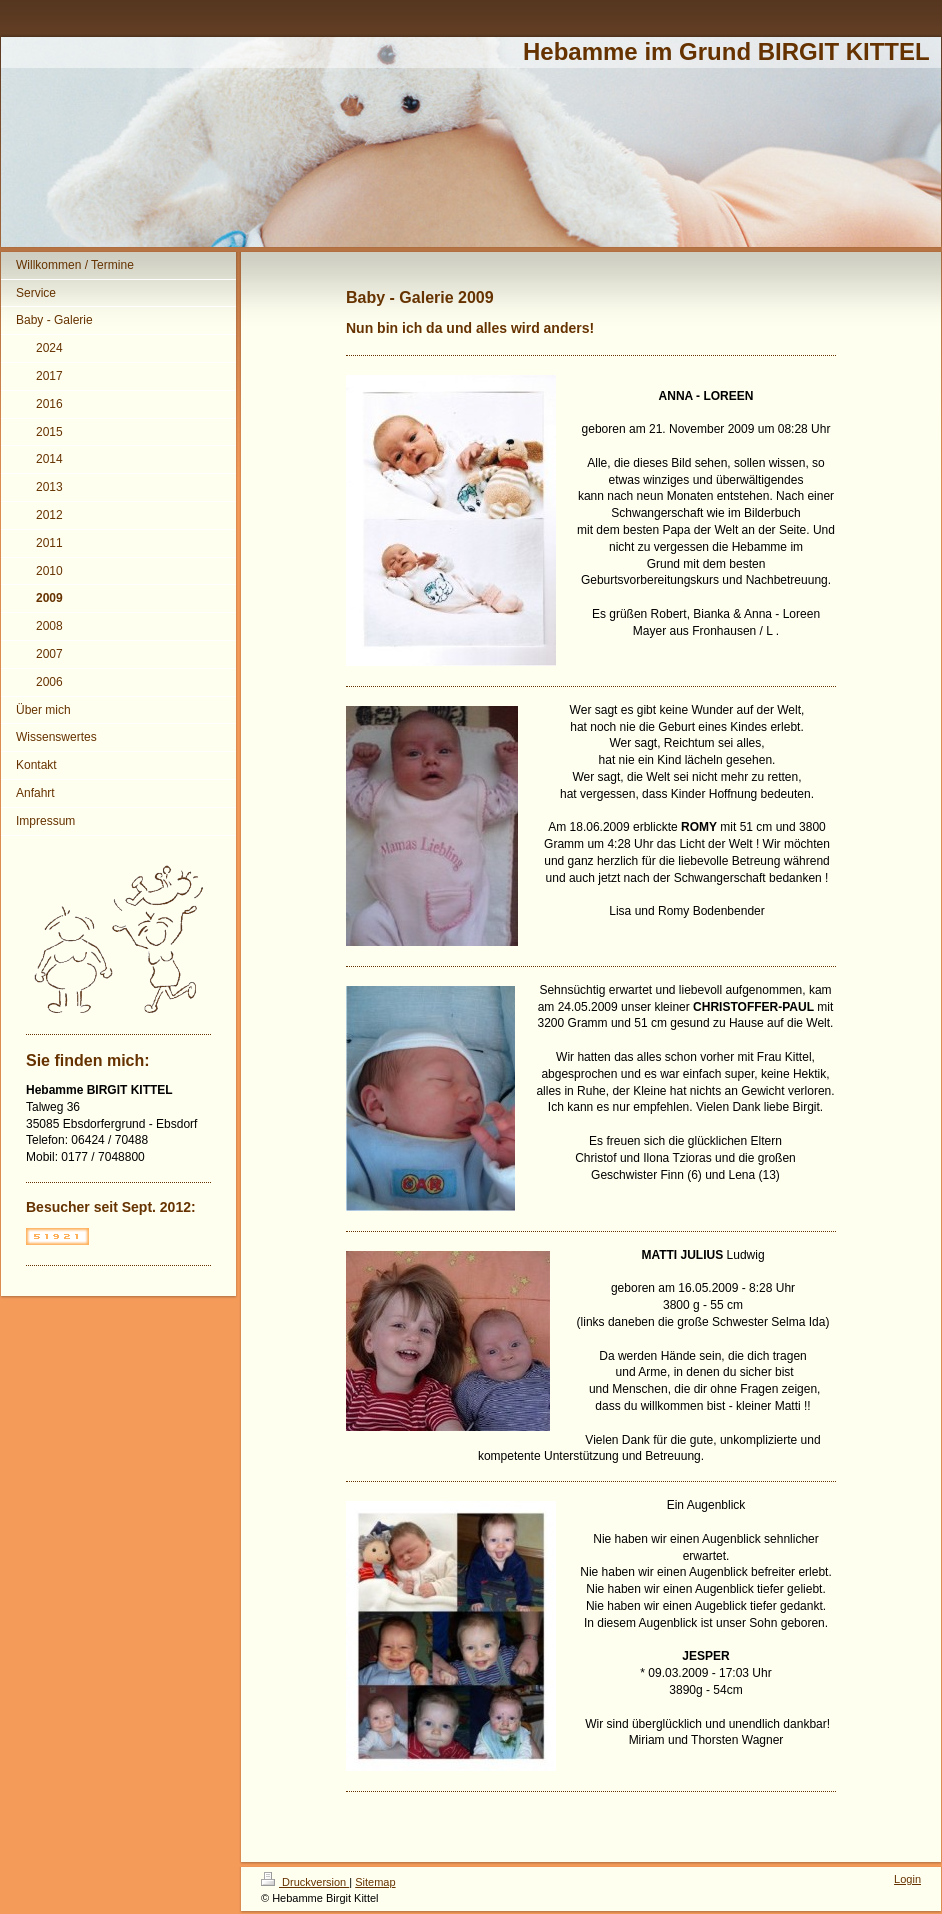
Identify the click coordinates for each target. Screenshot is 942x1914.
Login (907, 1879)
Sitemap (375, 1882)
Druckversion (305, 1882)
